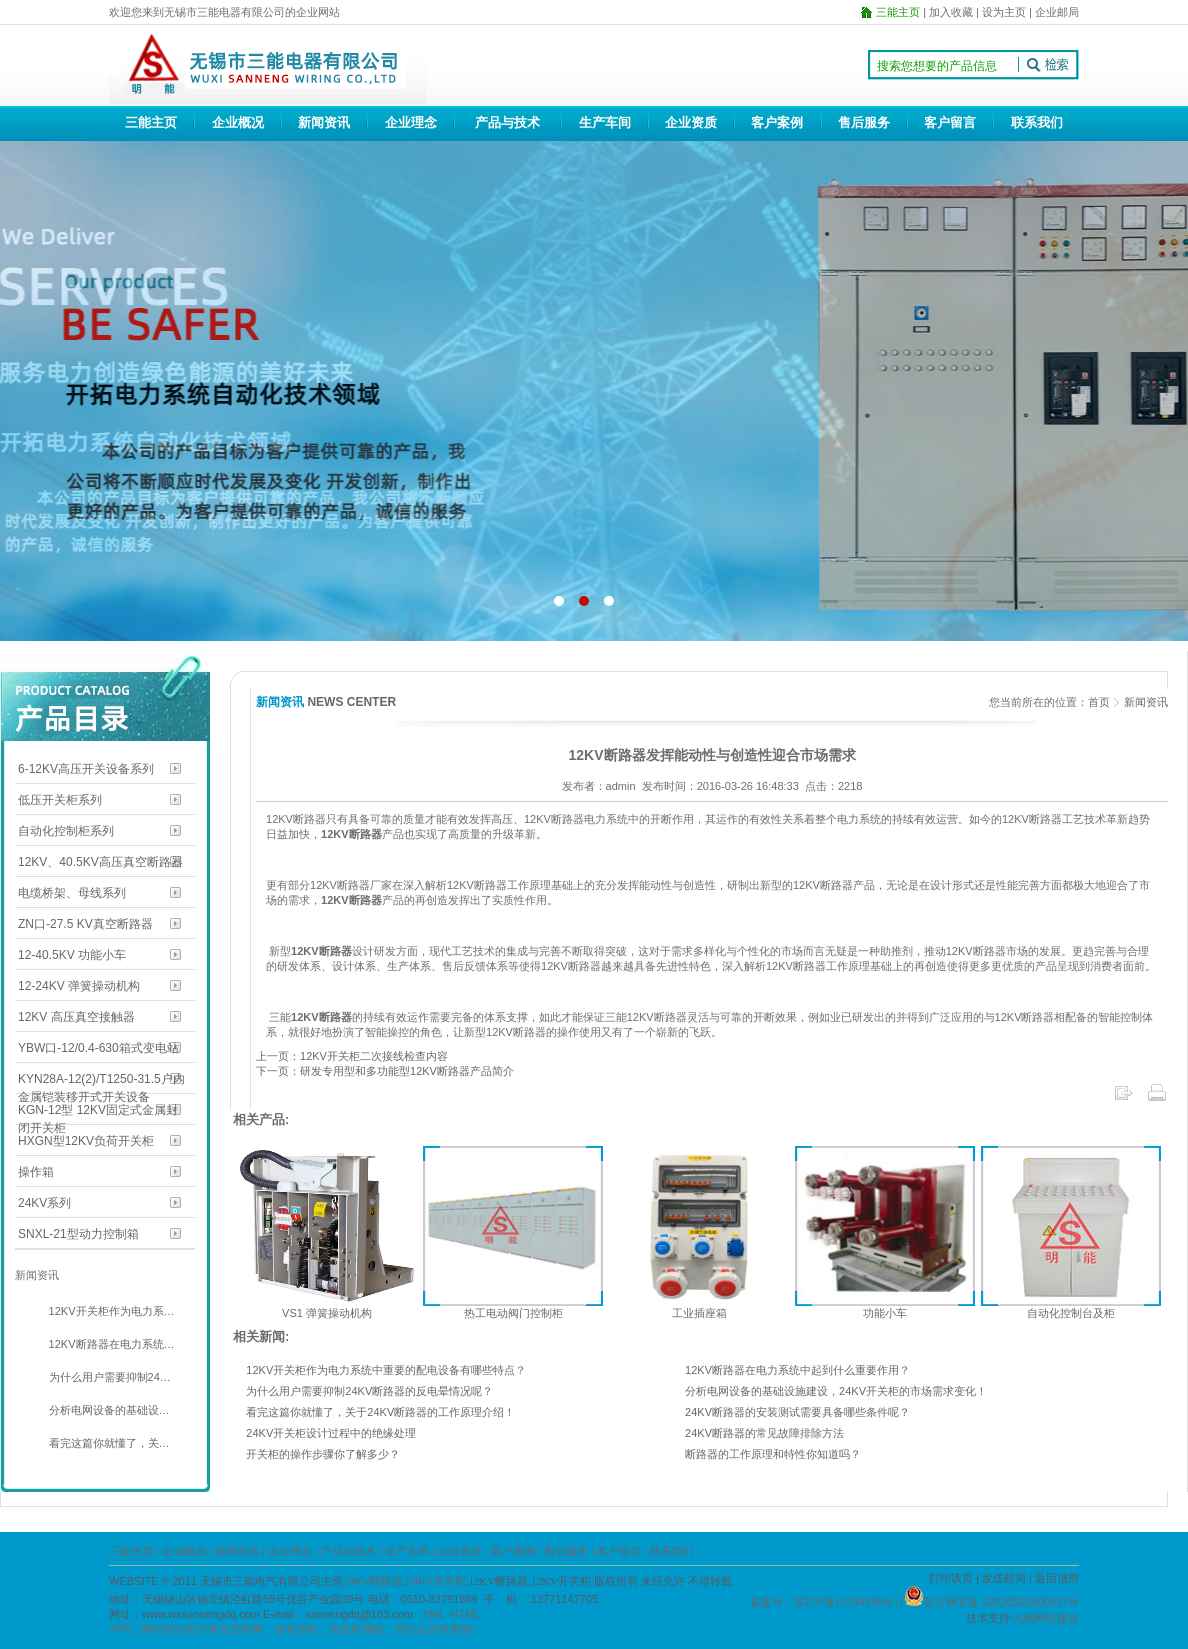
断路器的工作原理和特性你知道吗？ (773, 1454)
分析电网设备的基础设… (108, 1410)
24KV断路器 (373, 1581)
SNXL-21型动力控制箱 (78, 1234)
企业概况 (238, 122)
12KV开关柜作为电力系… (110, 1311)
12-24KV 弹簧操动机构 (79, 986)
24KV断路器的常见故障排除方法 (764, 1433)
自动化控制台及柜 (1071, 1313)
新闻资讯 (324, 122)
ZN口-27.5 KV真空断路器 (85, 924)
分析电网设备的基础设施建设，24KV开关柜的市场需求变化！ (836, 1391)
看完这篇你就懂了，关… (108, 1443)
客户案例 (777, 122)
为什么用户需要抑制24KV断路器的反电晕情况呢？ (369, 1391)
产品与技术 (507, 122)
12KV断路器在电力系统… (110, 1344)
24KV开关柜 (436, 1581)
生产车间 (605, 122)
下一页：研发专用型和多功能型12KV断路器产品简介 (385, 1071)
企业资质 (691, 122)
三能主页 (151, 122)
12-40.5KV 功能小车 (72, 955)
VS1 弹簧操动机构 (327, 1313)
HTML (466, 1614)
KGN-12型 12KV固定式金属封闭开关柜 (98, 1111)
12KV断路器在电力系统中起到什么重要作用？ (797, 1370)
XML (433, 1614)
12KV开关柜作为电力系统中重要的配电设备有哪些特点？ (386, 1370)
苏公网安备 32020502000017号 (1001, 1602)
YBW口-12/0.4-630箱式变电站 (98, 1048)
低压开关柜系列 (60, 800)
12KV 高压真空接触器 (76, 1017)
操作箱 (36, 1172)
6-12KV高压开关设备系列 (86, 769)
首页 (1099, 702)
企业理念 (411, 122)
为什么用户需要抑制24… (108, 1377)
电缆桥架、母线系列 (72, 893)
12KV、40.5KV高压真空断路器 (100, 862)
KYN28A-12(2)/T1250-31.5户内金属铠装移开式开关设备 (101, 1080)
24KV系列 (44, 1203)
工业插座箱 (699, 1313)
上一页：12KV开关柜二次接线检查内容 (352, 1056)
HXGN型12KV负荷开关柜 (86, 1141)
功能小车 (885, 1313)
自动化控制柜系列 (66, 831)
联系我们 (1037, 122)
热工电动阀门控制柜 (513, 1313)
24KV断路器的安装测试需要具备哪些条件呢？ (797, 1412)
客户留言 (950, 122)
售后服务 (864, 122)
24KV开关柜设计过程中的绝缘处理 (331, 1433)
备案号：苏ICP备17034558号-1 (827, 1602)
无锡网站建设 (1046, 1618)
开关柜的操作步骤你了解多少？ (323, 1454)
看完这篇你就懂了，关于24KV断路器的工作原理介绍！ (380, 1412)
